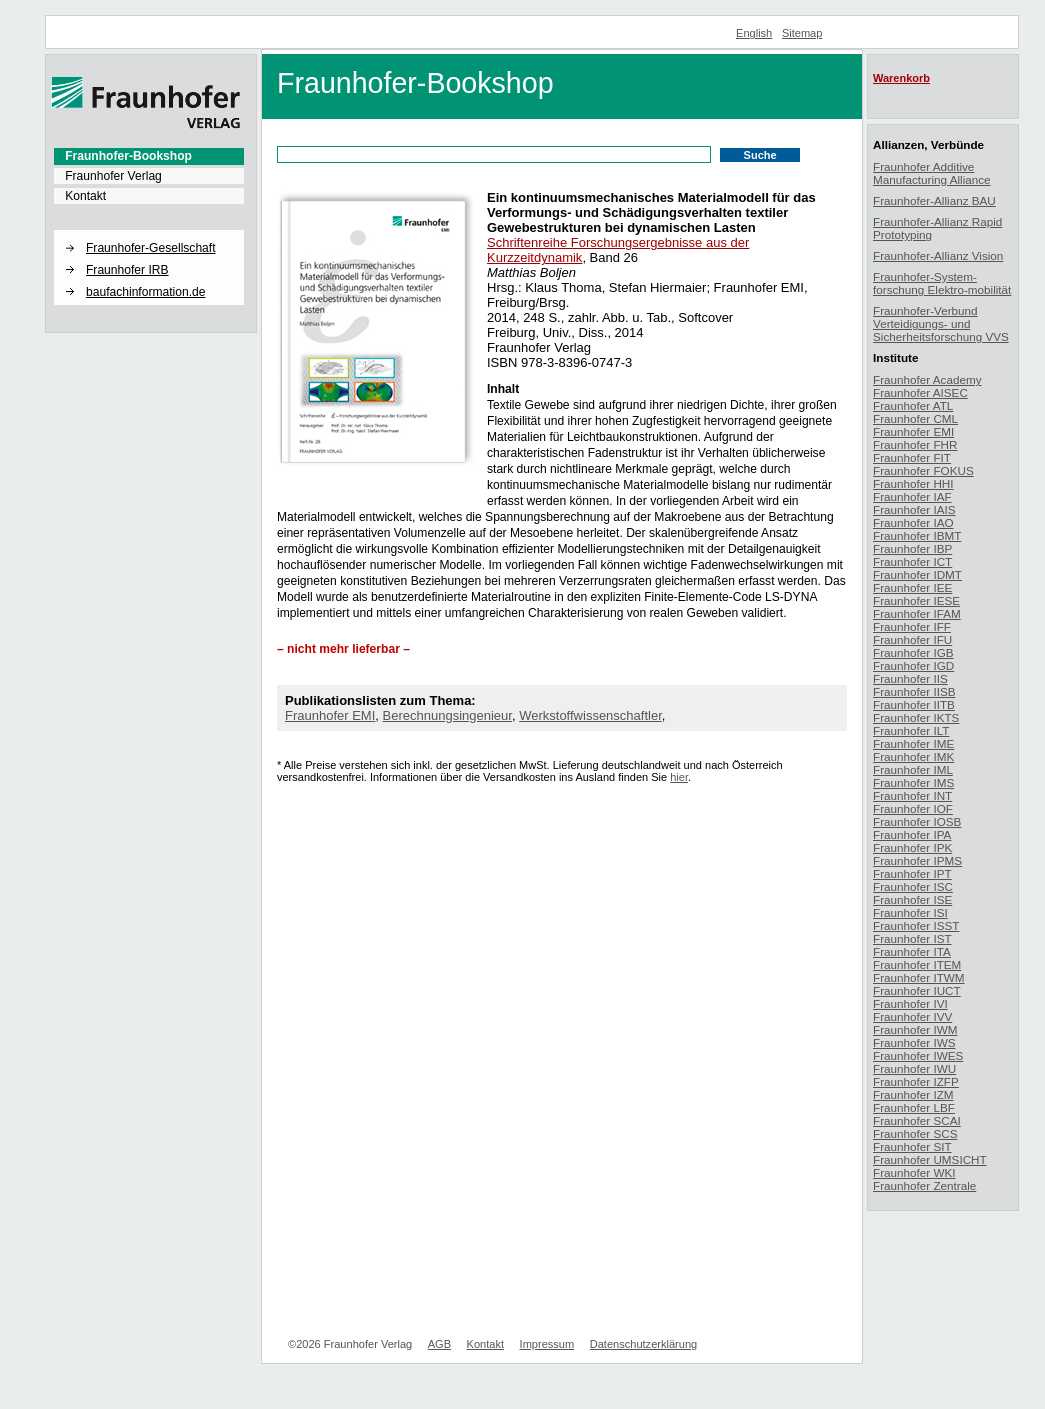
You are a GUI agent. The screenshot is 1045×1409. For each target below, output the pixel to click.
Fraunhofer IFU (912, 639)
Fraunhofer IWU (914, 1068)
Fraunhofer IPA (912, 834)
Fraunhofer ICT (912, 561)
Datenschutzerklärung (643, 1344)
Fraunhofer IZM (913, 1094)
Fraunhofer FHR (915, 444)
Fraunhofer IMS (913, 782)
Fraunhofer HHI (913, 483)
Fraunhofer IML (913, 769)
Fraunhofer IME (913, 743)
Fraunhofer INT (912, 795)
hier (679, 777)
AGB (439, 1344)
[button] (149, 231)
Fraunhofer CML (915, 418)
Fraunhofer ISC (913, 886)
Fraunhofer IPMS (917, 860)
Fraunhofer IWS (914, 1042)
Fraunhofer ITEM (917, 964)
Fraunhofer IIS (910, 678)
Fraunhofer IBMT (917, 535)
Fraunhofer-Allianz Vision (938, 255)
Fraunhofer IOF (913, 808)
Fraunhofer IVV (912, 1016)
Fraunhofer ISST (916, 925)
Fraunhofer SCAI (917, 1120)
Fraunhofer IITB (914, 704)
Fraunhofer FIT (912, 457)
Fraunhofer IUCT (917, 990)
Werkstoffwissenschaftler (590, 715)
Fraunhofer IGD (913, 665)
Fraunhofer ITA (912, 951)
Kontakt (85, 196)
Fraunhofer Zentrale (924, 1185)
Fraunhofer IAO (913, 522)
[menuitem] (149, 156)
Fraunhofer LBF (914, 1107)
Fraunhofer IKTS (916, 717)
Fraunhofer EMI (330, 715)
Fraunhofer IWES (918, 1055)
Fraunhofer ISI (910, 912)
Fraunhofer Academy (927, 379)
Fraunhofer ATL (913, 405)
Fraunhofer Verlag (113, 176)
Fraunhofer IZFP (916, 1081)
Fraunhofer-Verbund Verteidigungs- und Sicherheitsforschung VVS (941, 323)
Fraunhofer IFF (912, 626)
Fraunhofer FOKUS (923, 470)
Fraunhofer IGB (913, 652)
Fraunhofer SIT (912, 1146)
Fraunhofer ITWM (919, 977)
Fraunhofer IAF (912, 496)
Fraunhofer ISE (912, 899)
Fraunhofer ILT (911, 730)
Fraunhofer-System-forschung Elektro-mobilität (942, 283)
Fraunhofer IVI (910, 1003)
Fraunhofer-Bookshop (128, 156)
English (754, 33)
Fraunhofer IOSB (917, 821)
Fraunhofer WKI (914, 1172)
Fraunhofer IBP (912, 548)
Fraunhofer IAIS (914, 509)
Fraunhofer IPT (912, 873)
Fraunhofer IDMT (917, 574)
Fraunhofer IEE (912, 587)
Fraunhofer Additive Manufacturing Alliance (932, 173)
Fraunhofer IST (912, 938)
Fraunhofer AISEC (920, 392)
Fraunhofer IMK (913, 756)
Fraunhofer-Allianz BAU (934, 200)
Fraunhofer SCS (915, 1133)
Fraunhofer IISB (914, 691)
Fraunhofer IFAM (917, 613)
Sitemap (802, 33)
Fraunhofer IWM (915, 1029)
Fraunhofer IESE (916, 600)
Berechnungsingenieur (447, 715)
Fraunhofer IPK (912, 847)
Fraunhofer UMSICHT (930, 1159)
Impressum (547, 1344)
